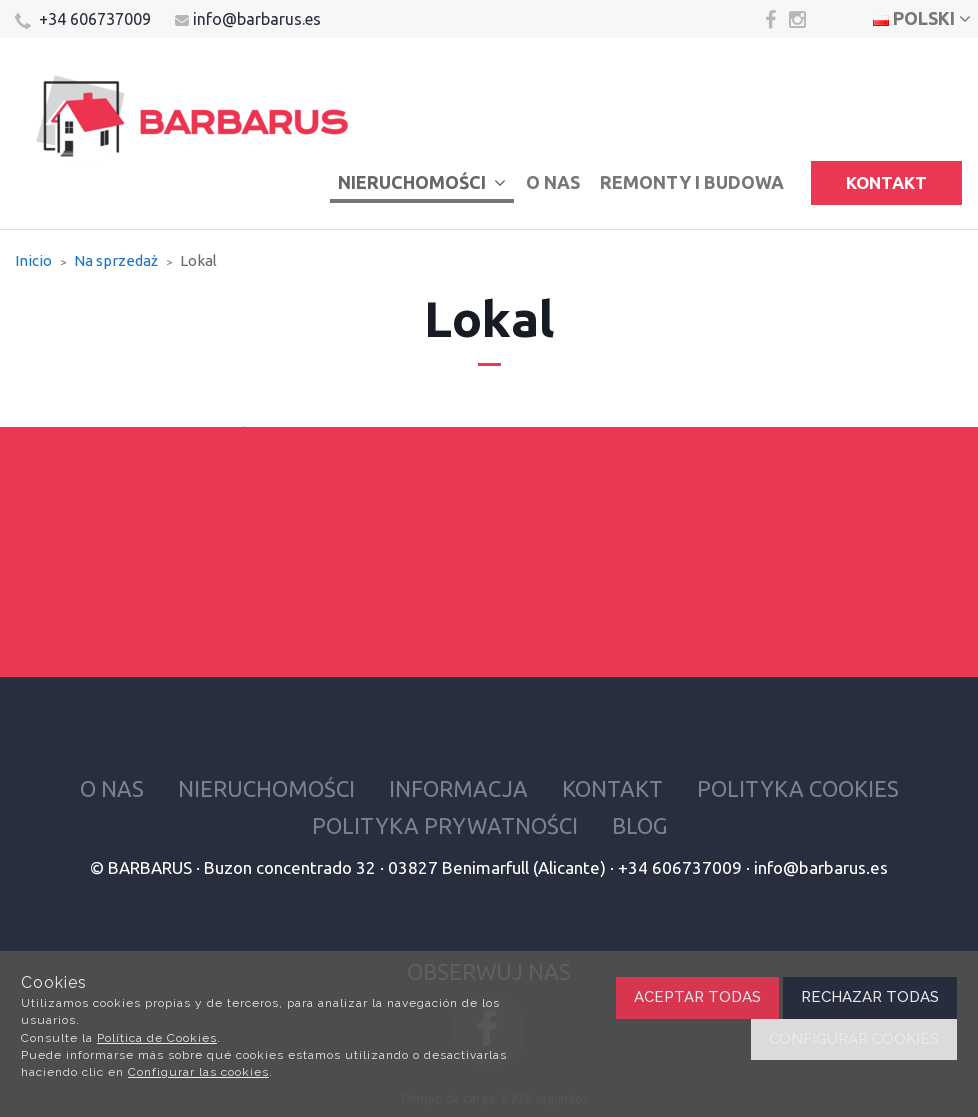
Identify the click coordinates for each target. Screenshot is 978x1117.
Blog (639, 825)
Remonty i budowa (692, 182)
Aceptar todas (697, 997)
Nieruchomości (422, 182)
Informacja (458, 788)
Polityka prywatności (445, 825)
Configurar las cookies (198, 1072)
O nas (553, 182)
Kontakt (886, 182)
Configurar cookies (854, 1039)
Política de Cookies (157, 1038)
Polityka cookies (798, 788)
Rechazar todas (870, 997)
